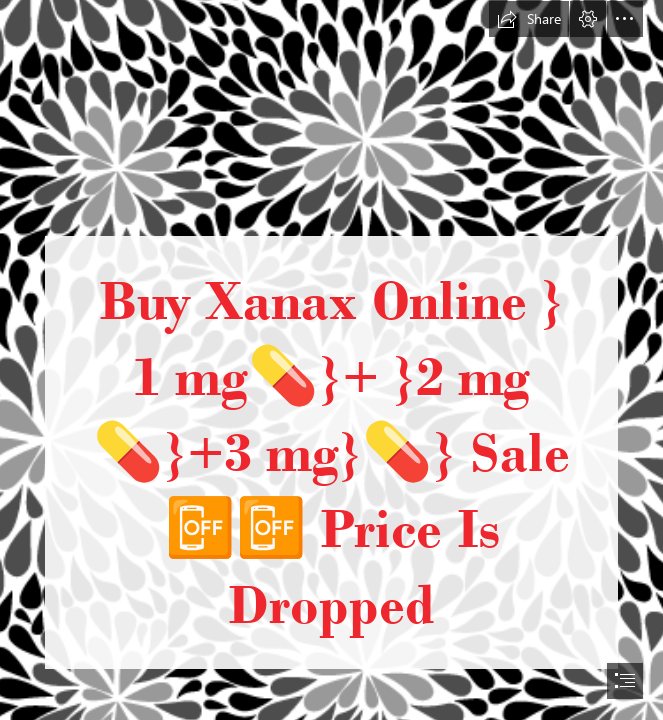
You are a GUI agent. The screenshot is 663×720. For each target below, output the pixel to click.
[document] (331, 360)
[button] (529, 19)
